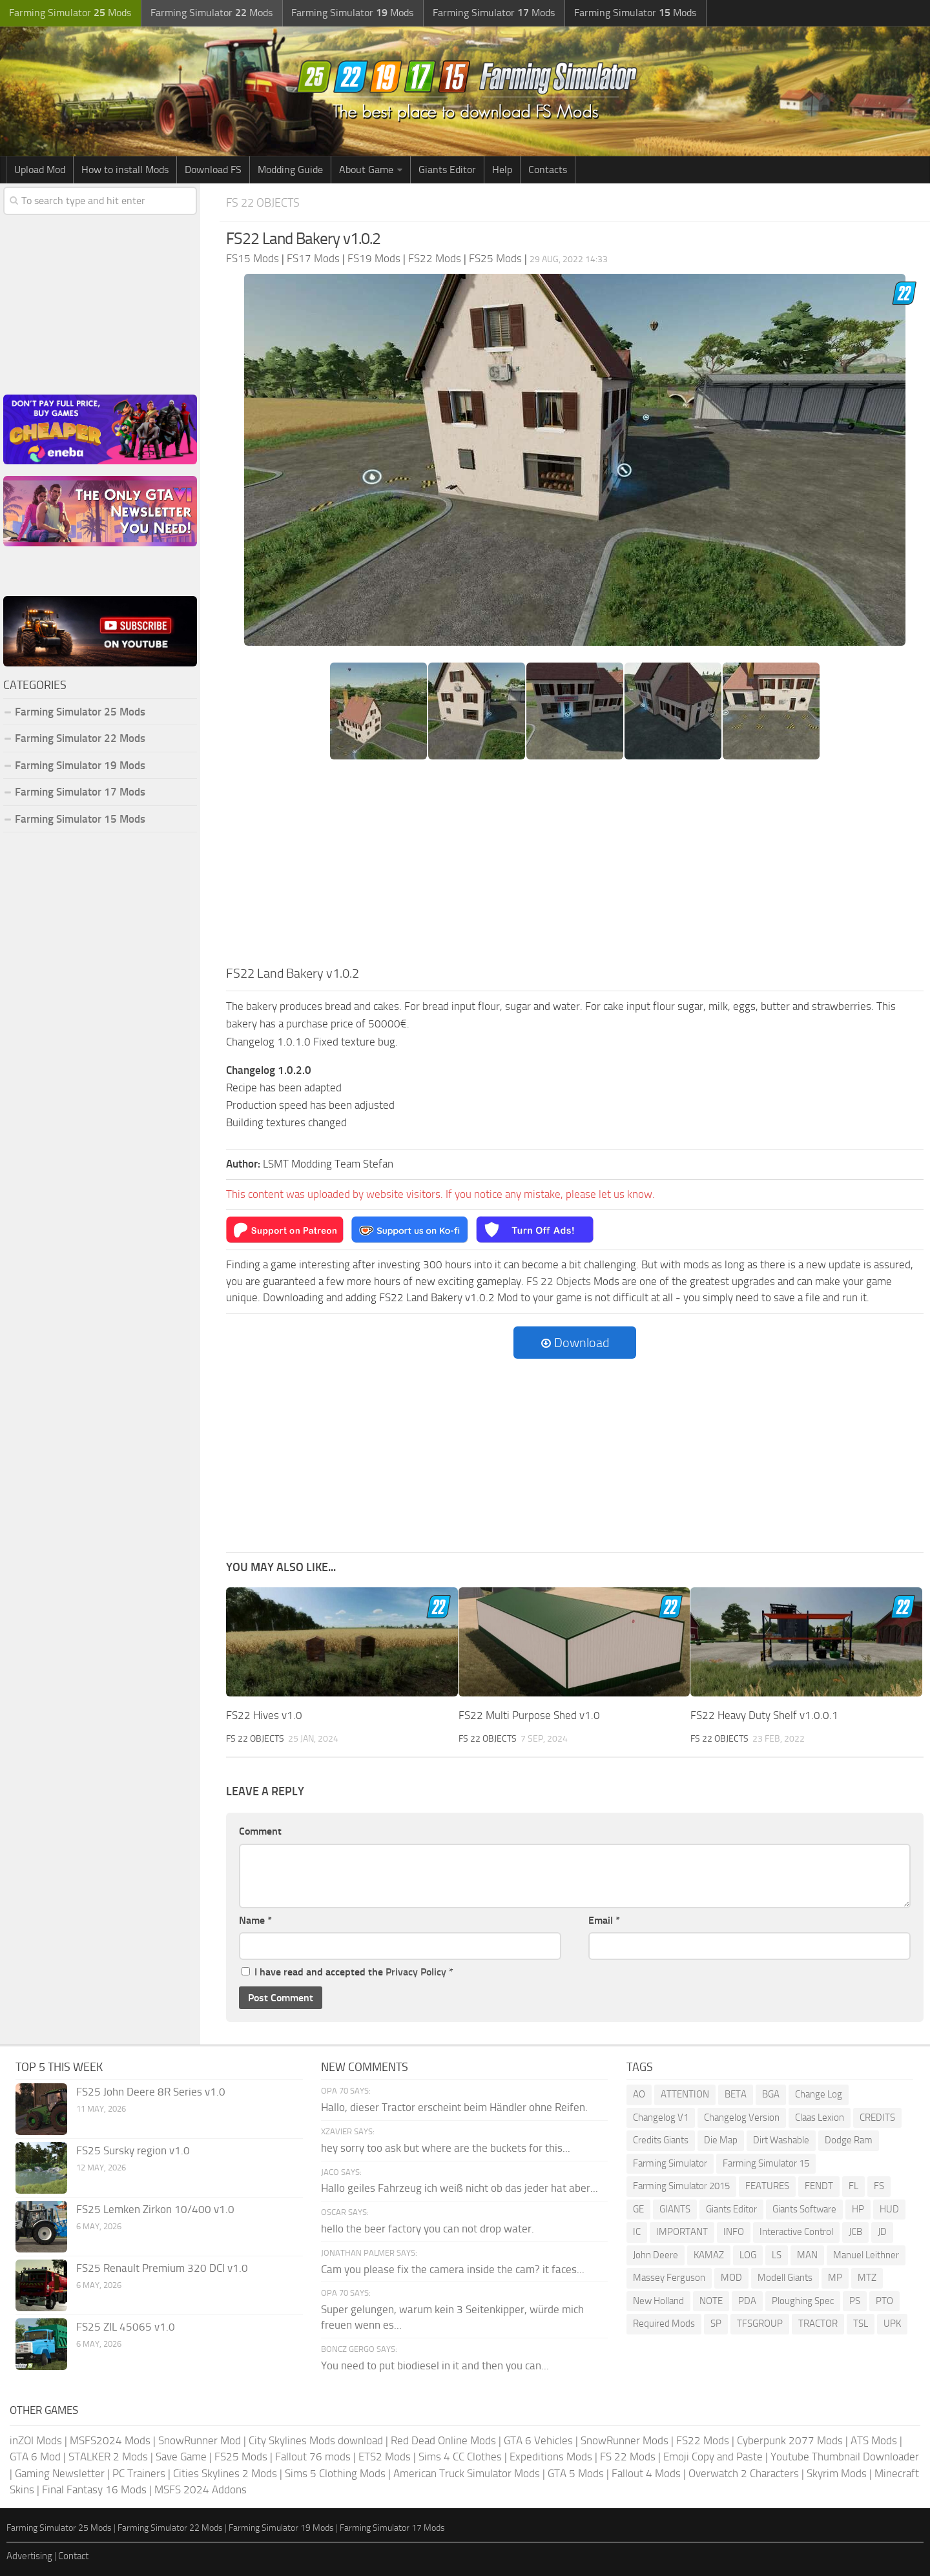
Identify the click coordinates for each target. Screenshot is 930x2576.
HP (858, 2208)
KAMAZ (709, 2254)
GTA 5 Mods (576, 2472)
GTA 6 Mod (35, 2456)
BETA (736, 2094)
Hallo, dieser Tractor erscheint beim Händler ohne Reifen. (454, 2107)
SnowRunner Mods (624, 2439)
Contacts (547, 169)
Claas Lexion (819, 2117)
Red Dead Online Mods (443, 2439)
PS (854, 2300)
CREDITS (877, 2117)
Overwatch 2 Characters (743, 2472)
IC (637, 2232)
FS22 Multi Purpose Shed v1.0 (529, 1715)
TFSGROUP (760, 2323)
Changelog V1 (660, 2117)
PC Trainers (138, 2472)
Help (502, 169)
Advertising (29, 2556)
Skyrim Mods (837, 2472)
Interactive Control (796, 2232)
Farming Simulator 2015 (681, 2186)
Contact (73, 2556)
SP (715, 2323)
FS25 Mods (240, 2456)
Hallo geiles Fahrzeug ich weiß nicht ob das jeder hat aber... (459, 2187)
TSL (860, 2323)
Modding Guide (290, 169)
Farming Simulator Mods (69, 13)
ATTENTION (685, 2094)
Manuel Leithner (866, 2254)
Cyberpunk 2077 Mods (790, 2439)
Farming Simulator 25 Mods (80, 711)
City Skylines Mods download (316, 2439)
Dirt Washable (781, 2140)
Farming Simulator (670, 2163)
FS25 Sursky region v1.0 (133, 2150)
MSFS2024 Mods (110, 2439)
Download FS (213, 169)
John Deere (655, 2254)
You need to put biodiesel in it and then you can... (435, 2364)
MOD (731, 2277)
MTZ (867, 2277)
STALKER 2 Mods (108, 2456)
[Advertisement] (575, 866)
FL (853, 2186)
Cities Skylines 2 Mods (225, 2472)
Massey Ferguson (669, 2277)
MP (835, 2277)
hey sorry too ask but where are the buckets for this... (445, 2147)
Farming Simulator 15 (766, 2163)
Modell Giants (785, 2277)
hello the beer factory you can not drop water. (427, 2227)
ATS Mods (874, 2439)
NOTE (711, 2300)
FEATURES (767, 2186)
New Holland (658, 2300)
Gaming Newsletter (60, 2472)
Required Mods (664, 2323)
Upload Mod (39, 169)
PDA (747, 2300)
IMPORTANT (682, 2232)
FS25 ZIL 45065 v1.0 (125, 2326)
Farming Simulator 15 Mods (80, 818)
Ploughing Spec (803, 2300)
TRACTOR (818, 2323)
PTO (884, 2300)
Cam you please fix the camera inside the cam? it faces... (452, 2268)
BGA (771, 2094)
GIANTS (674, 2208)
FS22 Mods (702, 2439)
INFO (733, 2232)
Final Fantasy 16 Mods (94, 2489)
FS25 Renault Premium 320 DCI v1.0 (162, 2268)
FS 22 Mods (628, 2456)
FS (879, 2186)
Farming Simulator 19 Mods (80, 765)
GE (638, 2208)
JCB (855, 2232)
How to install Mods (125, 169)
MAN (807, 2254)
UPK (892, 2323)
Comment (260, 1831)
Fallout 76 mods (313, 2456)
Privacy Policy (416, 1972)
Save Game (181, 2456)
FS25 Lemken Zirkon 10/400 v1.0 (155, 2209)
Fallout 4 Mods (646, 2472)
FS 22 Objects (265, 202)
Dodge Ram (849, 2140)
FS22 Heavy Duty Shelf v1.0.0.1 (764, 1715)
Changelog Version (742, 2117)
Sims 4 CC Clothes (460, 2456)
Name (255, 1919)
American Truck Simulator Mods (466, 2472)
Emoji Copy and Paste (713, 2456)
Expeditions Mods (551, 2456)
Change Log (818, 2094)
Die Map (721, 2140)
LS (776, 2254)
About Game (366, 169)
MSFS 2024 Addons (200, 2489)
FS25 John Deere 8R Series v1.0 (150, 2091)
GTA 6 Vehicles (538, 2439)
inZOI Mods (36, 2439)
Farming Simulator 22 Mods (80, 738)
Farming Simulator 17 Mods (80, 791)
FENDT (819, 2186)
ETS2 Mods (384, 2456)
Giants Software (804, 2208)
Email (604, 1919)
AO (639, 2094)
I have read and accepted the (347, 1972)
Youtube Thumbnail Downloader (844, 2456)
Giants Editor (447, 169)
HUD (889, 2208)
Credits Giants (660, 2140)
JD (882, 2232)
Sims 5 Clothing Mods (335, 2472)
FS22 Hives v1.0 (264, 1715)
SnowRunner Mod (199, 2439)
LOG (747, 2254)
